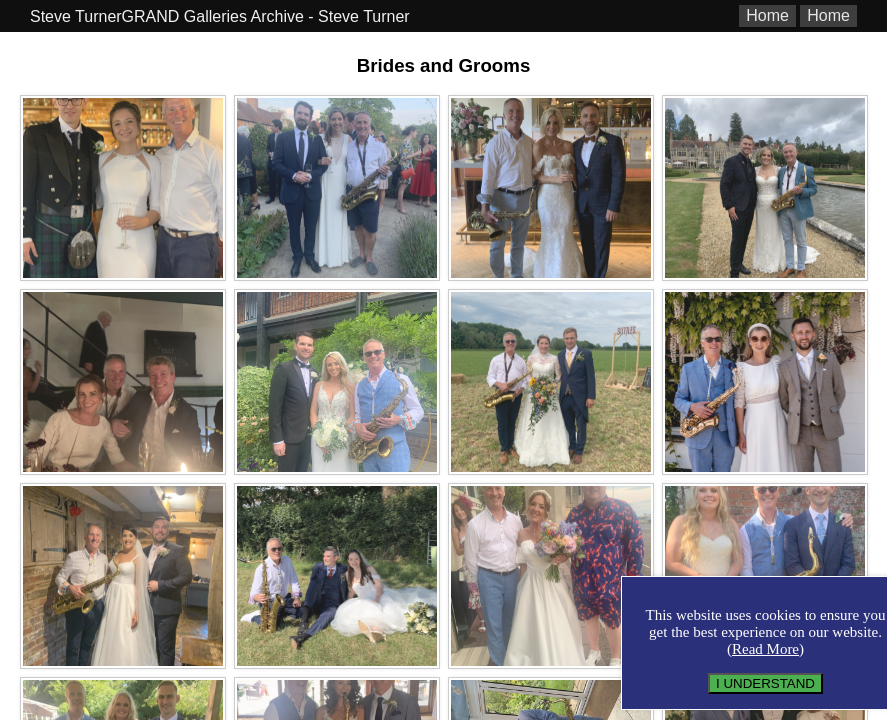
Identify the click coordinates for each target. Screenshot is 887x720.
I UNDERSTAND (765, 683)
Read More (765, 649)
